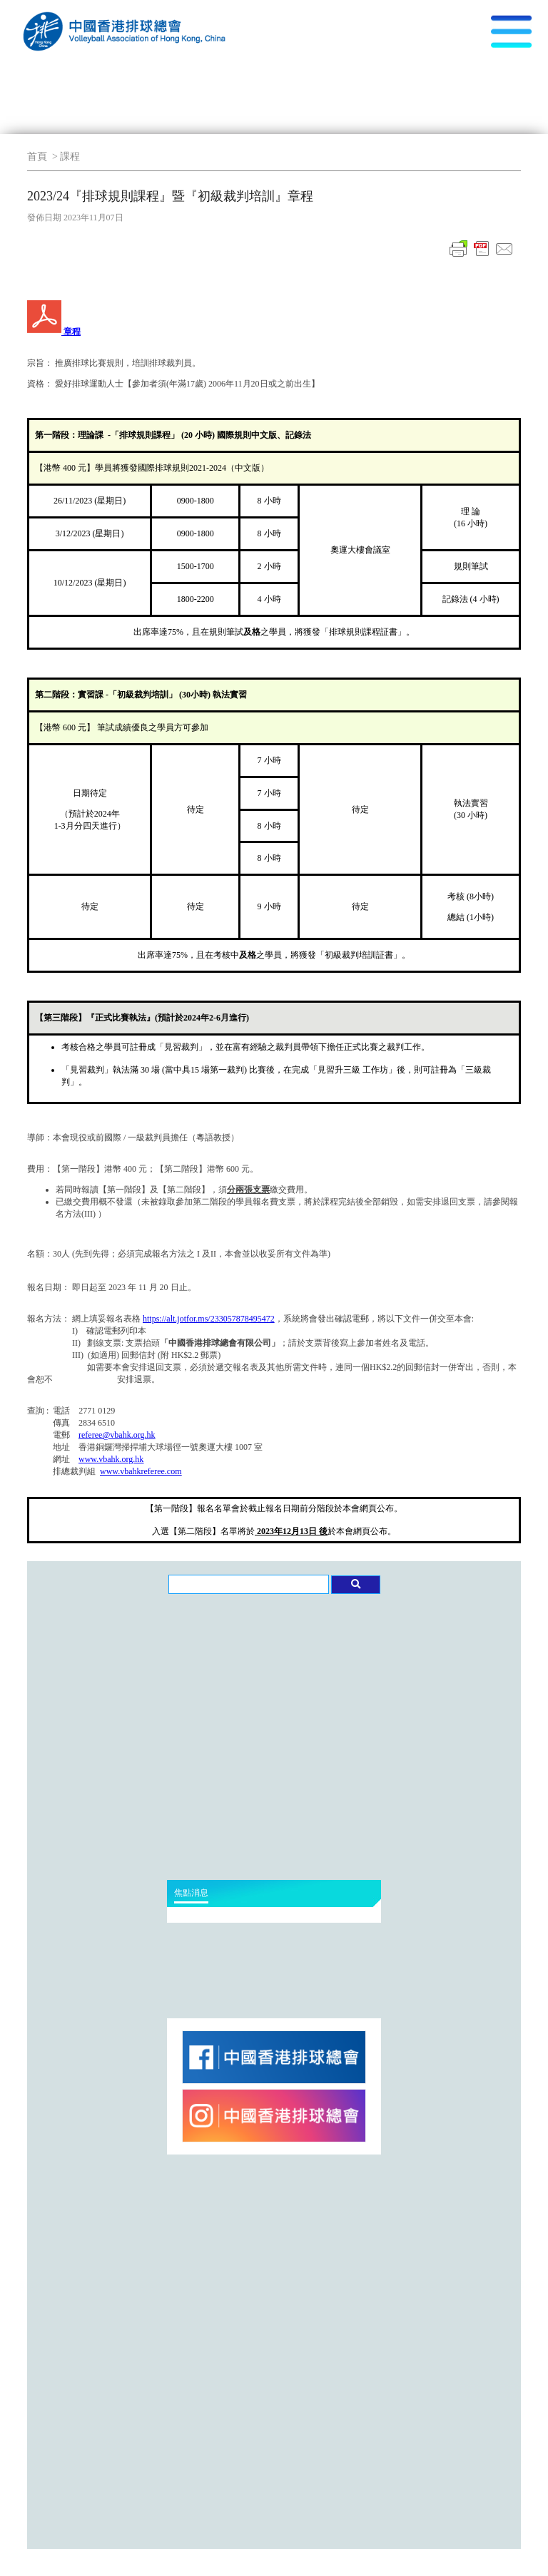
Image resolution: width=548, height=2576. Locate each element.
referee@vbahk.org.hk (116, 1435)
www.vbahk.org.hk (110, 1459)
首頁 (37, 156)
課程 (70, 156)
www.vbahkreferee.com (141, 1471)
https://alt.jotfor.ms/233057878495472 (209, 1319)
